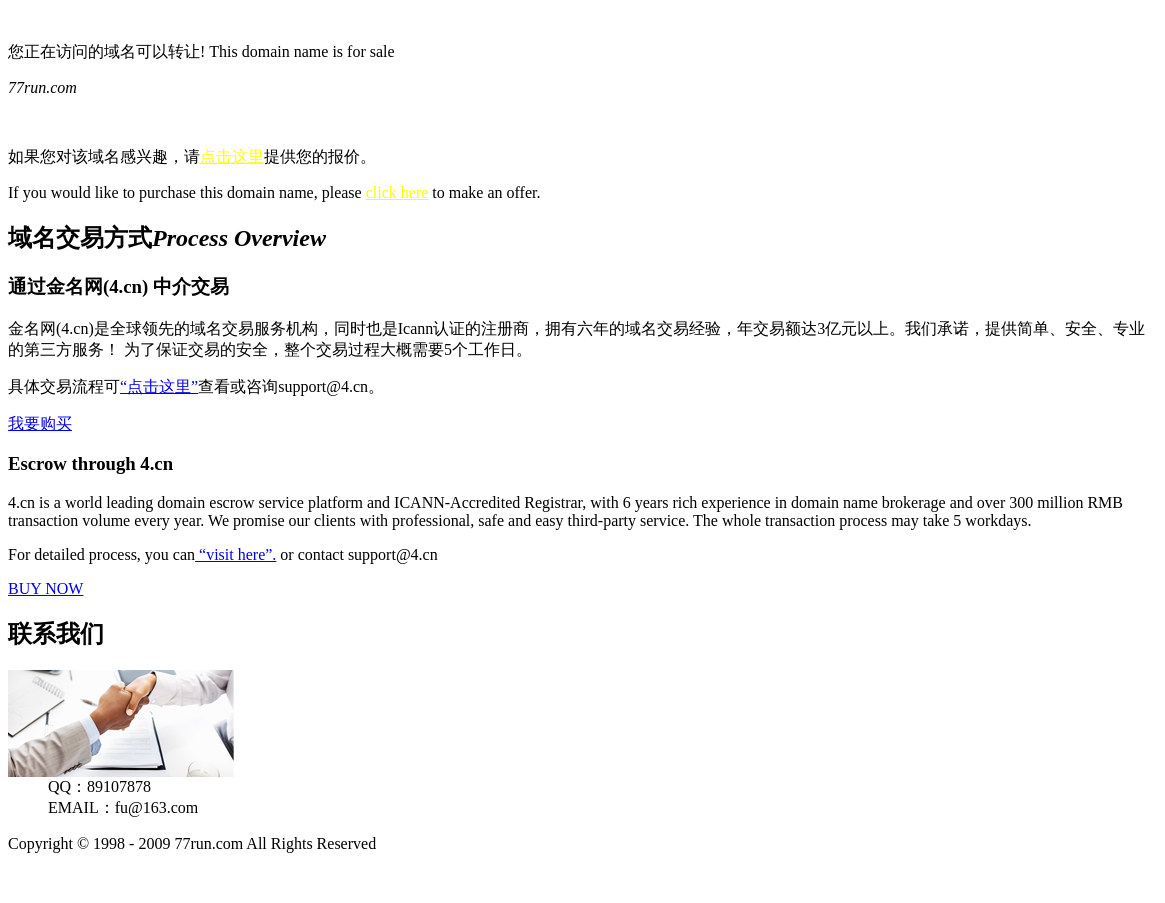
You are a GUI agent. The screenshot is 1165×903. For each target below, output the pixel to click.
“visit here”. (235, 554)
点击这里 (232, 156)
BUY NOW (45, 588)
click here (397, 192)
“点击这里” (159, 386)
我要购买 (40, 423)
